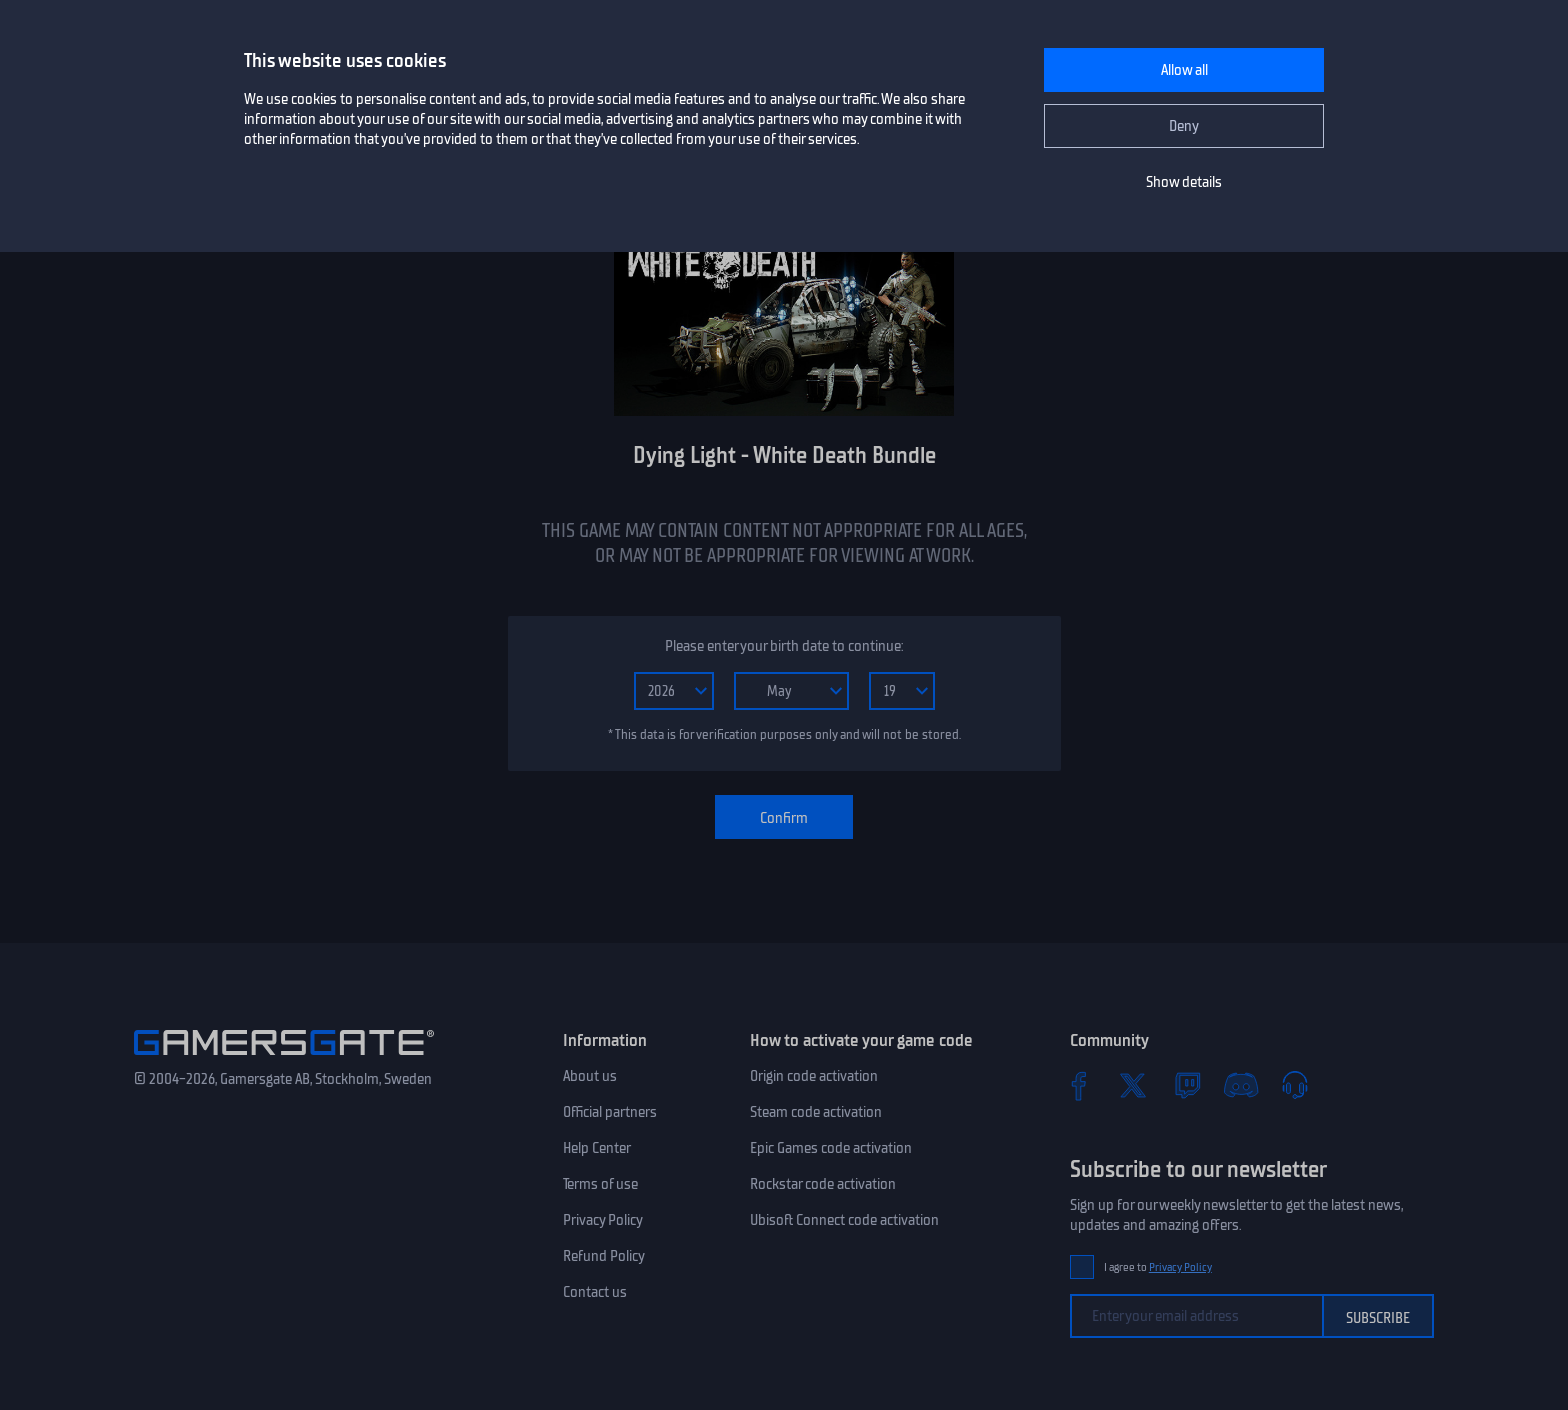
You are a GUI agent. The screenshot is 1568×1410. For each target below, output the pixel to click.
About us (590, 1076)
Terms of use (600, 1184)
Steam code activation (816, 1112)
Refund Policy (604, 1256)
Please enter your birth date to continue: (784, 646)
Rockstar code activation (823, 1184)
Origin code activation (814, 1076)
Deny (1184, 126)
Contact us (595, 1292)
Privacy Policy (603, 1220)
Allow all (1184, 70)
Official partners (610, 1112)
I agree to (1158, 1267)
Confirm (784, 818)
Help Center (597, 1148)
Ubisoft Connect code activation (844, 1220)
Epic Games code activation (831, 1148)
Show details (1184, 182)
